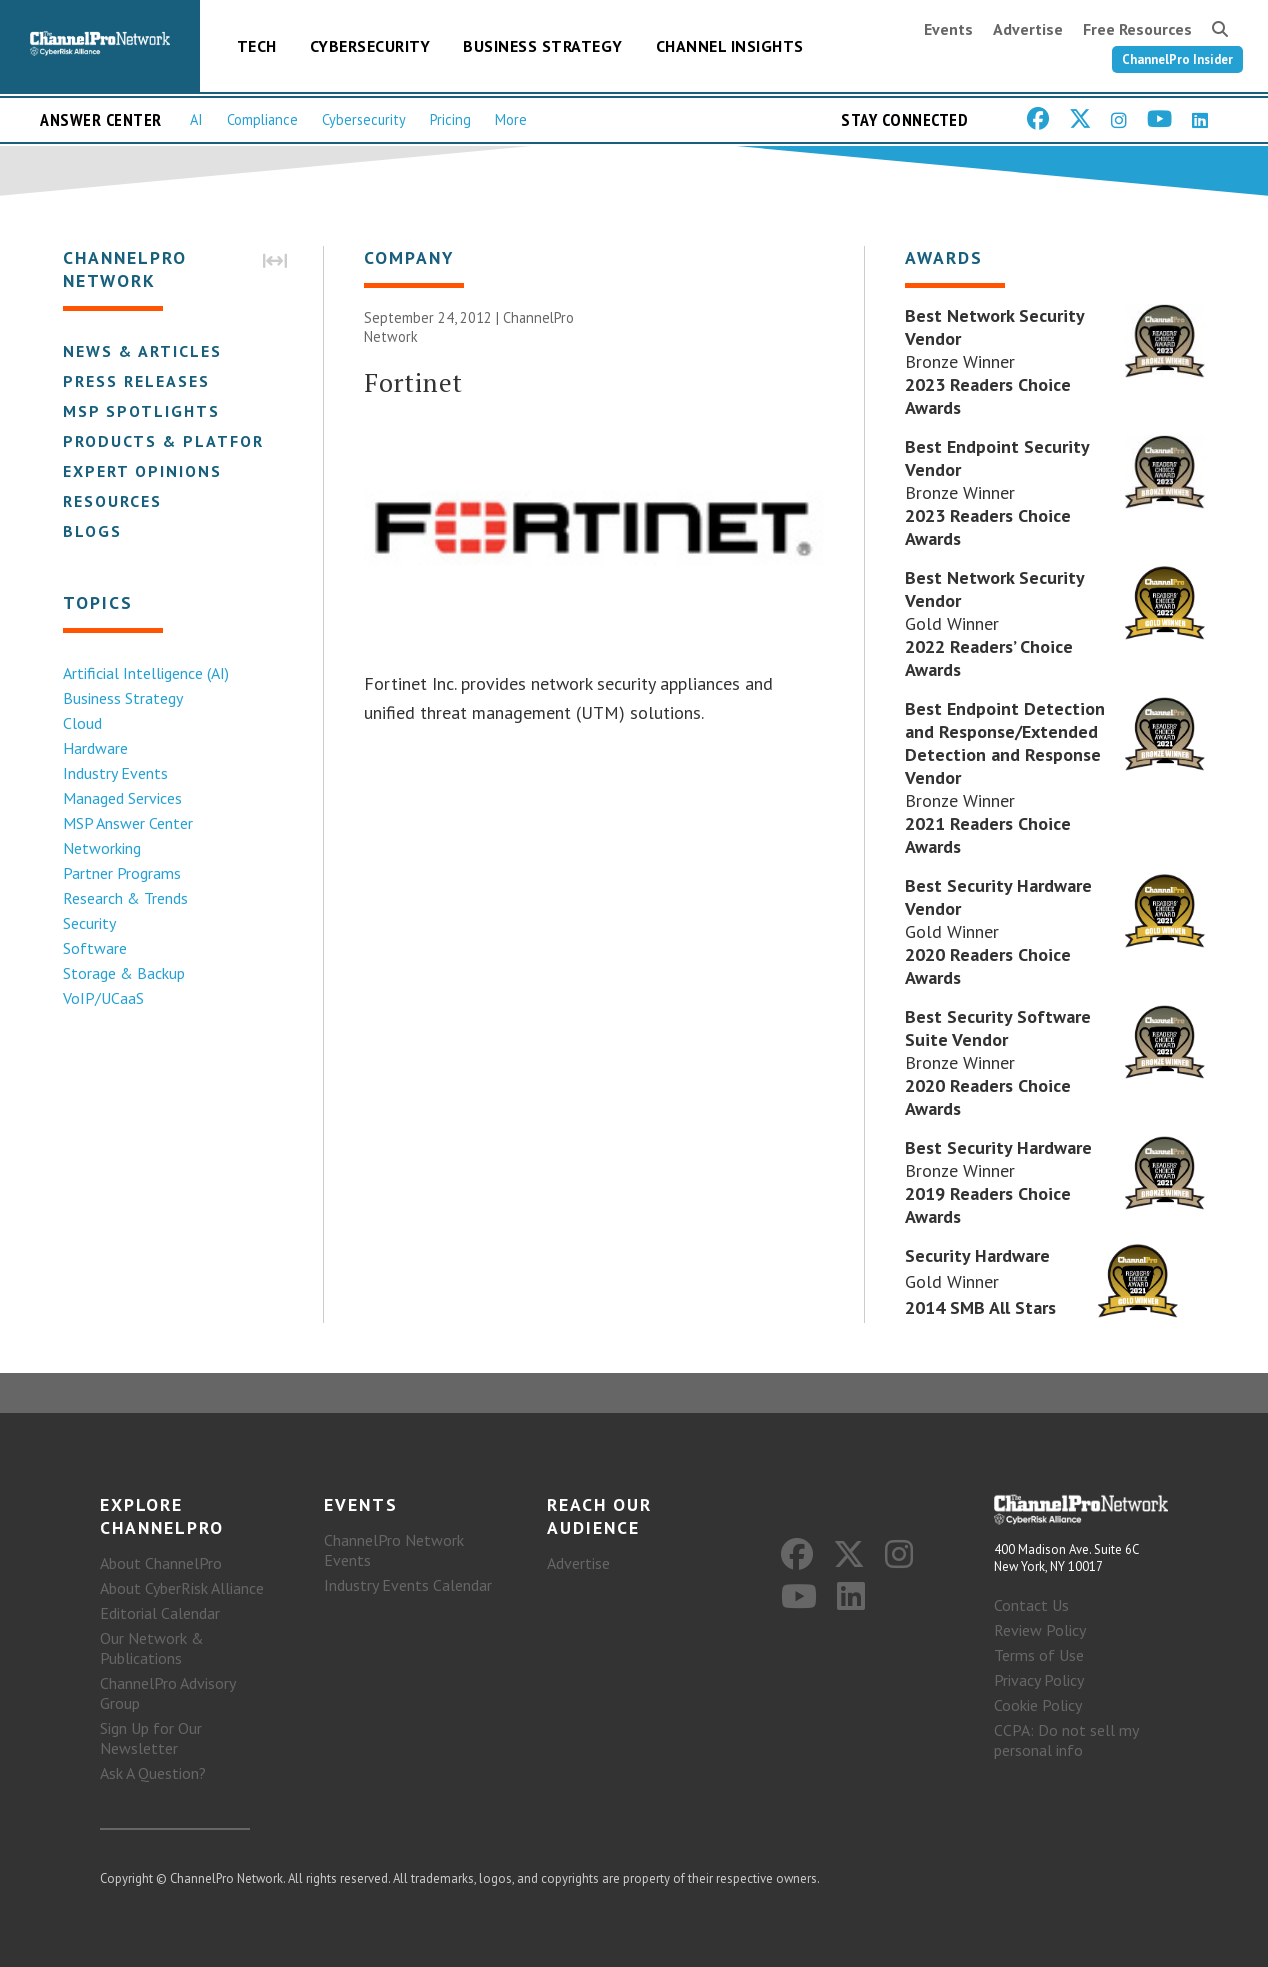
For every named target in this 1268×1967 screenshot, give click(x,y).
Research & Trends (125, 898)
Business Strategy (543, 46)
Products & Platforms (176, 441)
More (511, 119)
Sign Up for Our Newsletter (151, 1738)
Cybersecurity (370, 46)
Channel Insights (730, 46)
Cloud (82, 723)
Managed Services (122, 798)
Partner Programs (122, 873)
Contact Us (1031, 1605)
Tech (257, 46)
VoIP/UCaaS (103, 998)
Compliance (262, 119)
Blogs (92, 531)
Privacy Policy (1039, 1680)
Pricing (450, 119)
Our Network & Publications (152, 1648)
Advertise (1028, 29)
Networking (102, 848)
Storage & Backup (124, 973)
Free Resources (1137, 29)
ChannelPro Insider (1177, 59)
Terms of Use (1039, 1655)
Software (95, 948)
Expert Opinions (142, 471)
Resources (112, 501)
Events (948, 29)
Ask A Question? (153, 1773)
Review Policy (1040, 1630)
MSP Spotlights (141, 411)
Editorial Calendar (160, 1613)
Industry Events (115, 773)
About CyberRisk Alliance (182, 1588)
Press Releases (136, 381)
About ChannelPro (161, 1563)
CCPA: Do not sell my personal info (1066, 1740)
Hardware (95, 748)
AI (196, 119)
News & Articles (142, 351)
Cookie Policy (1038, 1705)
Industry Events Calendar (408, 1585)
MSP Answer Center (128, 823)
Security (89, 923)
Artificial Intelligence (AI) (146, 673)
